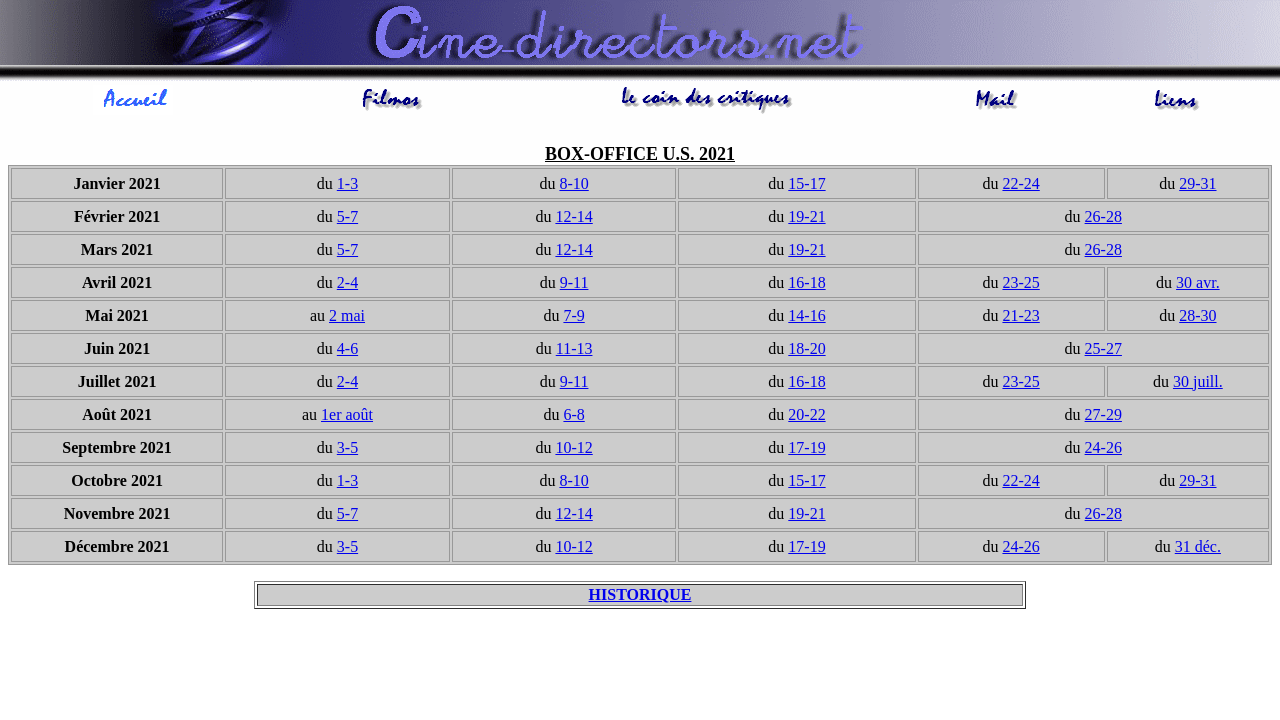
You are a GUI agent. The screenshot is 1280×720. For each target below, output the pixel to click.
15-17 (806, 186)
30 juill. (1198, 384)
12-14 (573, 219)
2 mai (347, 318)
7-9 (573, 318)
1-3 (347, 186)
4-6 (347, 351)
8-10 (573, 186)
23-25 (1020, 285)
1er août (347, 417)
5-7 (347, 219)
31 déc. (1198, 549)
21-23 (1020, 318)
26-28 (1103, 219)
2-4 (347, 285)
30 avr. (1198, 285)
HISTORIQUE (640, 597)
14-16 (806, 318)
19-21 (806, 219)
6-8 (573, 417)
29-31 (1197, 186)
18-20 (806, 351)
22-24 (1020, 186)
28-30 (1197, 318)
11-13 (574, 351)
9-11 (574, 285)
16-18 (806, 285)
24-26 (1103, 450)
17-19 (806, 450)
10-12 (573, 450)
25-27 (1103, 351)
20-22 (806, 417)
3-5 (347, 450)
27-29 (1103, 417)
